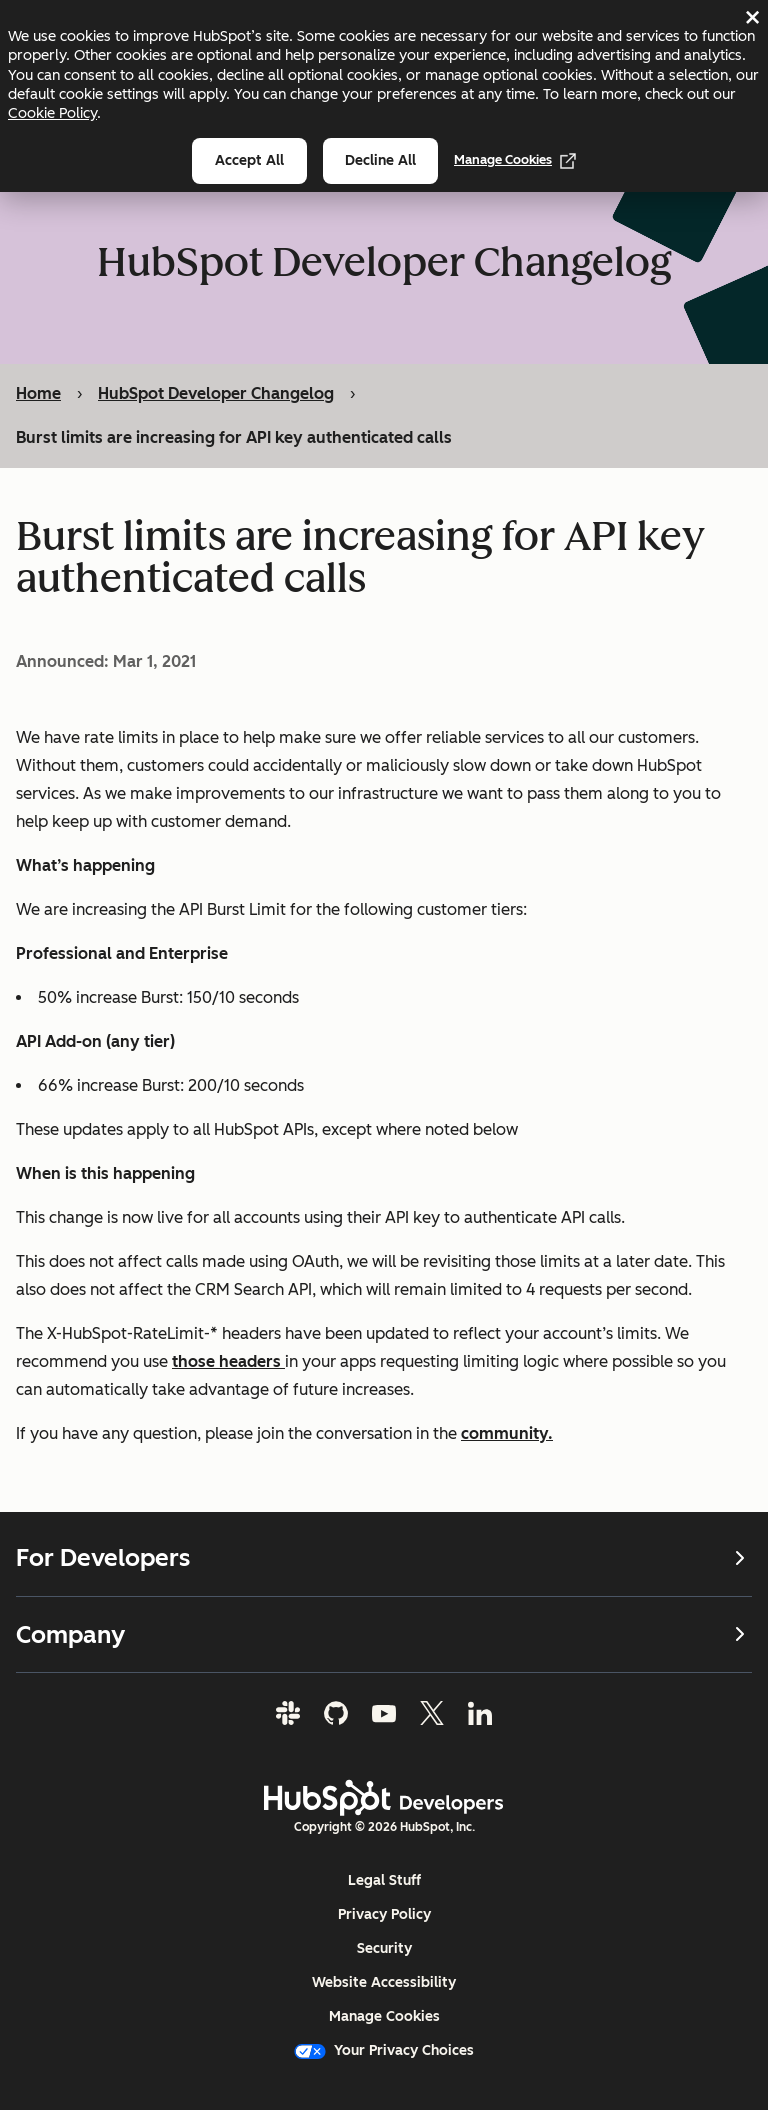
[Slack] (288, 1713)
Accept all (249, 160)
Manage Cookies (515, 160)
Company (384, 1633)
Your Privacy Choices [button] (384, 2050)
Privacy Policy (384, 1914)
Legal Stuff (384, 1880)
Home (38, 393)
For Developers (384, 1558)
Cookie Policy (52, 113)
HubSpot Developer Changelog (216, 393)
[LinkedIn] (480, 1713)
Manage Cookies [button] (384, 2016)
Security (384, 1948)
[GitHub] (336, 1713)
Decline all (380, 160)
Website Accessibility (384, 1982)
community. (507, 1432)
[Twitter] (432, 1713)
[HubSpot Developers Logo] (384, 1798)
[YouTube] (384, 1713)
